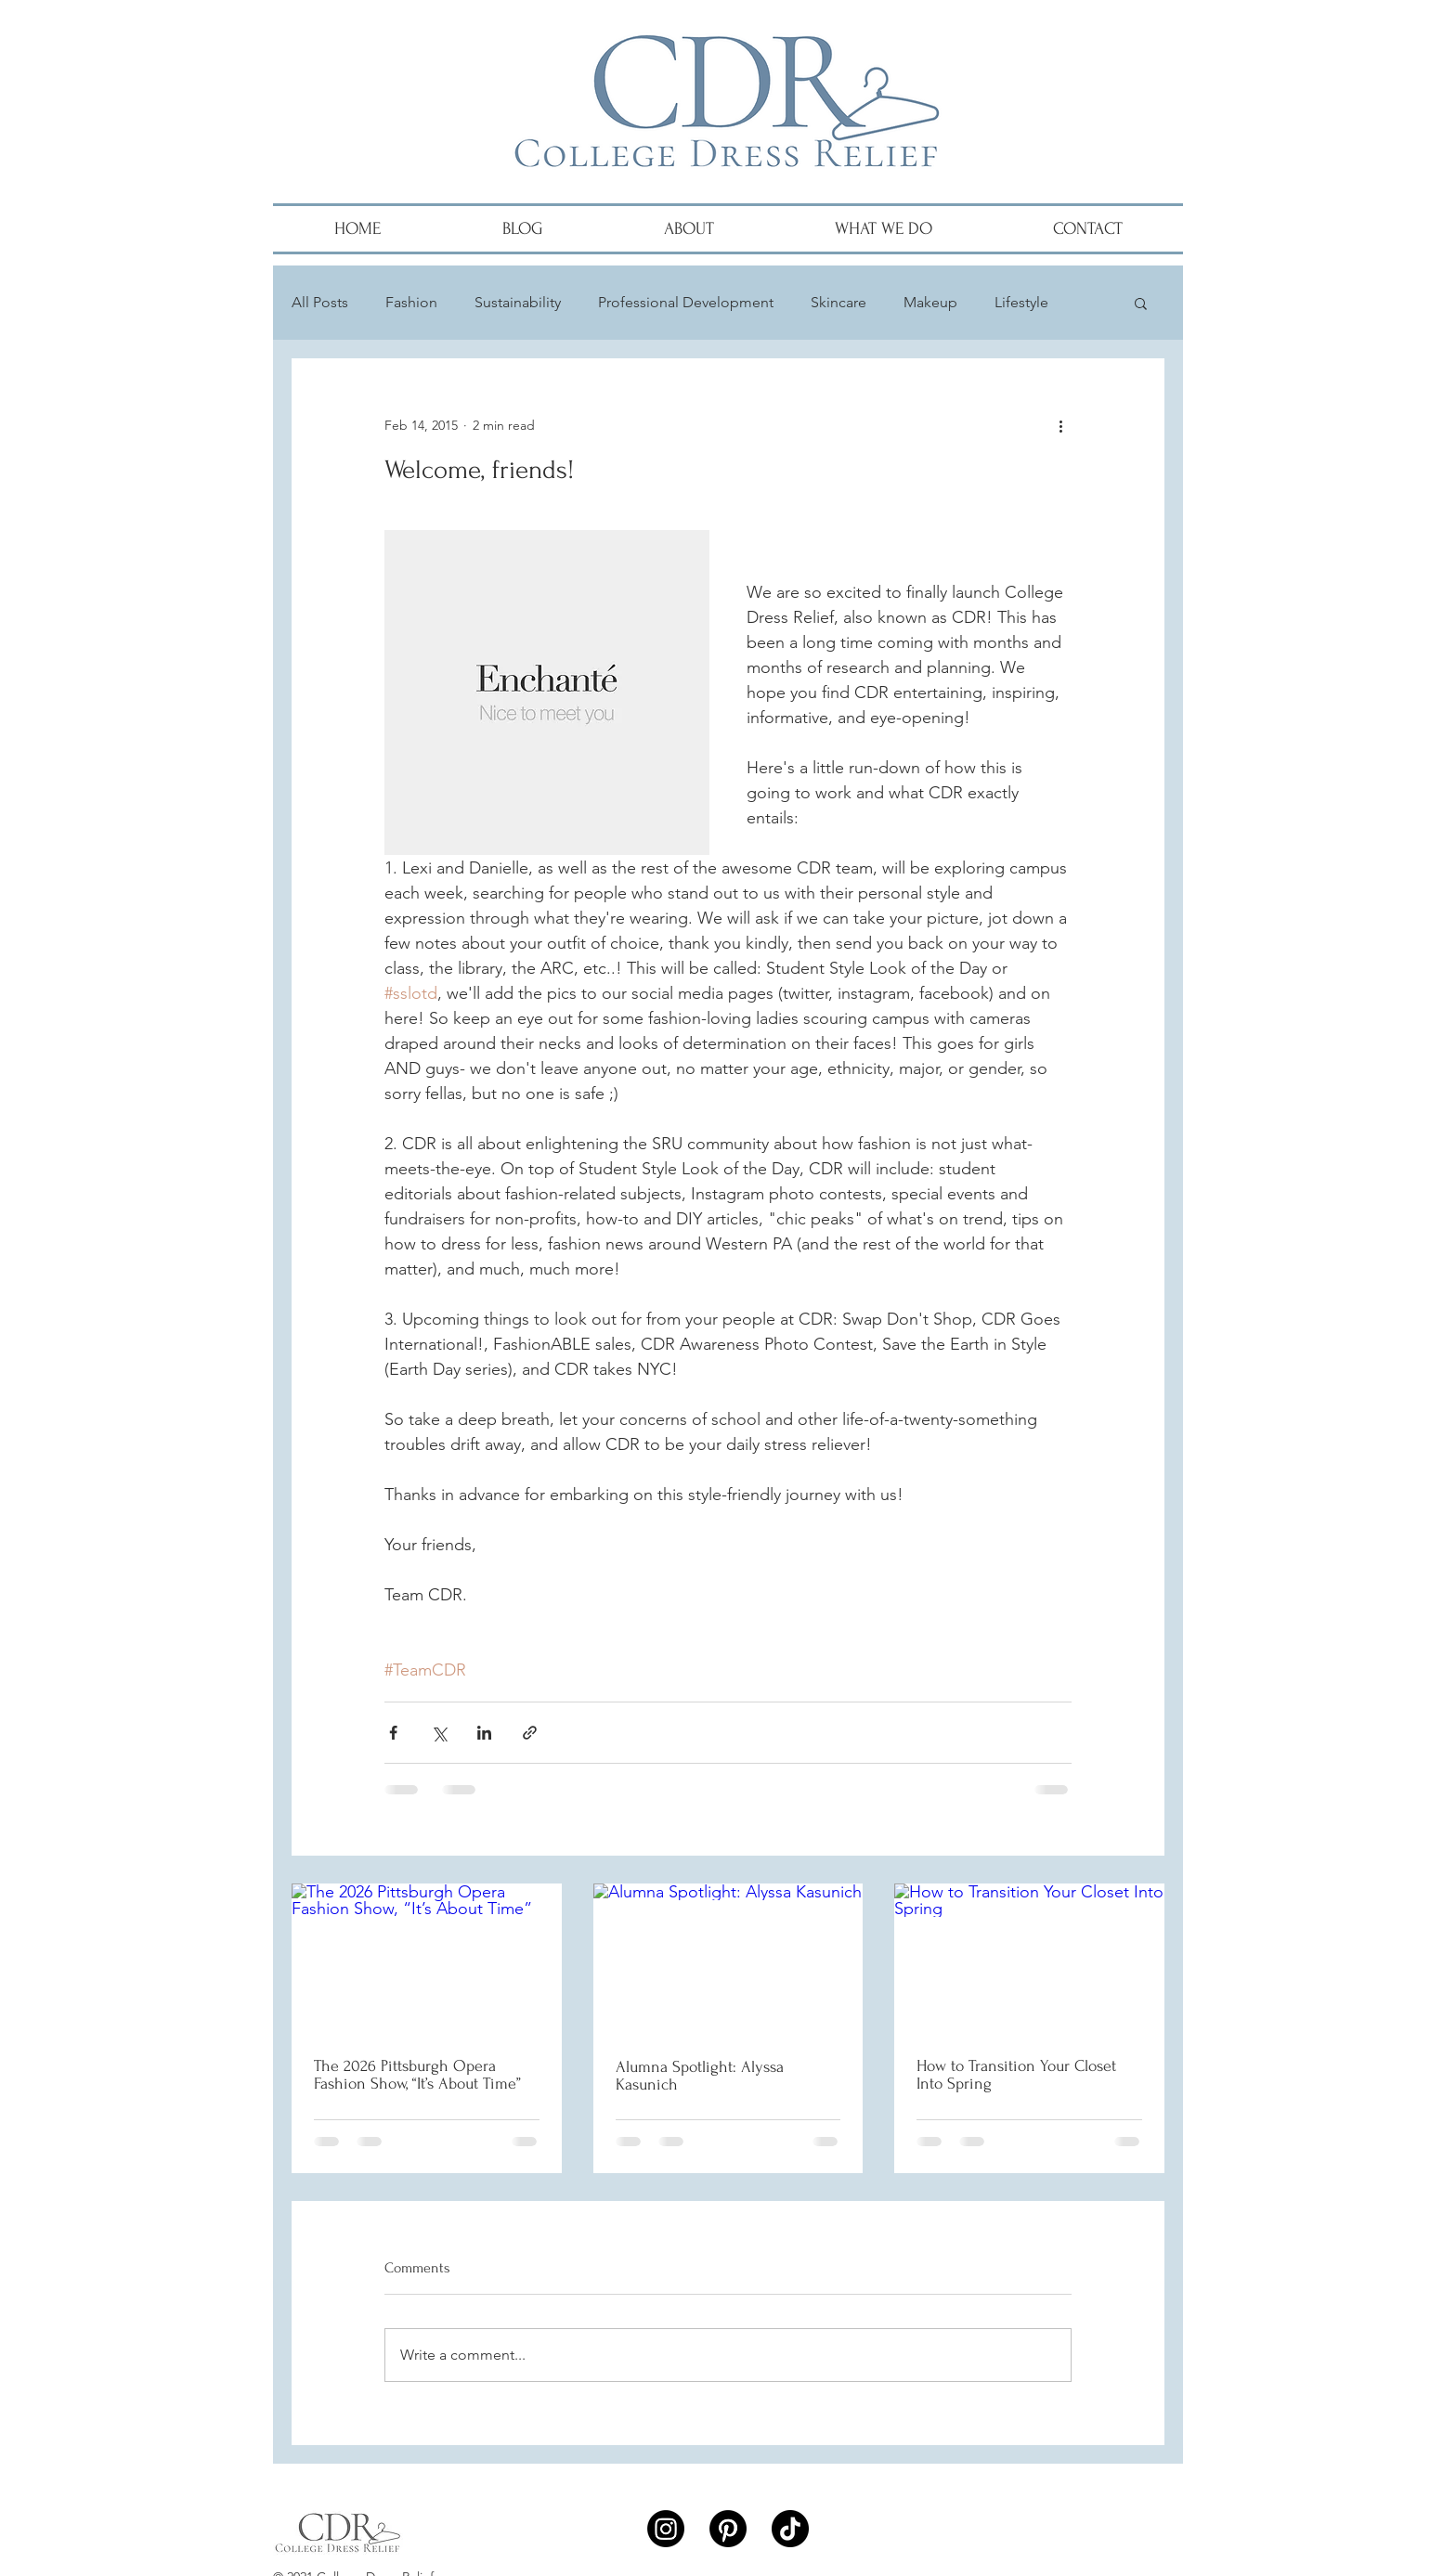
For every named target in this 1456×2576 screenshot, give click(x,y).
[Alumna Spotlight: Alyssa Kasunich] (728, 1959)
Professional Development (686, 302)
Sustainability (517, 302)
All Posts (320, 302)
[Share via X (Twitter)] (439, 1732)
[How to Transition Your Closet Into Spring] (1029, 1959)
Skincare (838, 302)
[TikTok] (790, 2528)
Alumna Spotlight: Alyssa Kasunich (700, 2075)
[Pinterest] (728, 2528)
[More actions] (1060, 425)
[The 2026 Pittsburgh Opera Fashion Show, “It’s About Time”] (427, 1959)
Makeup (930, 302)
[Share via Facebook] (393, 1732)
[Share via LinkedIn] (484, 1732)
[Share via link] (530, 1732)
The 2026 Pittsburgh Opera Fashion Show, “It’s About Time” (417, 2074)
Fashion (411, 302)
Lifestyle (1021, 302)
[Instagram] (665, 2528)
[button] (1141, 302)
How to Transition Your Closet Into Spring (1016, 2074)
